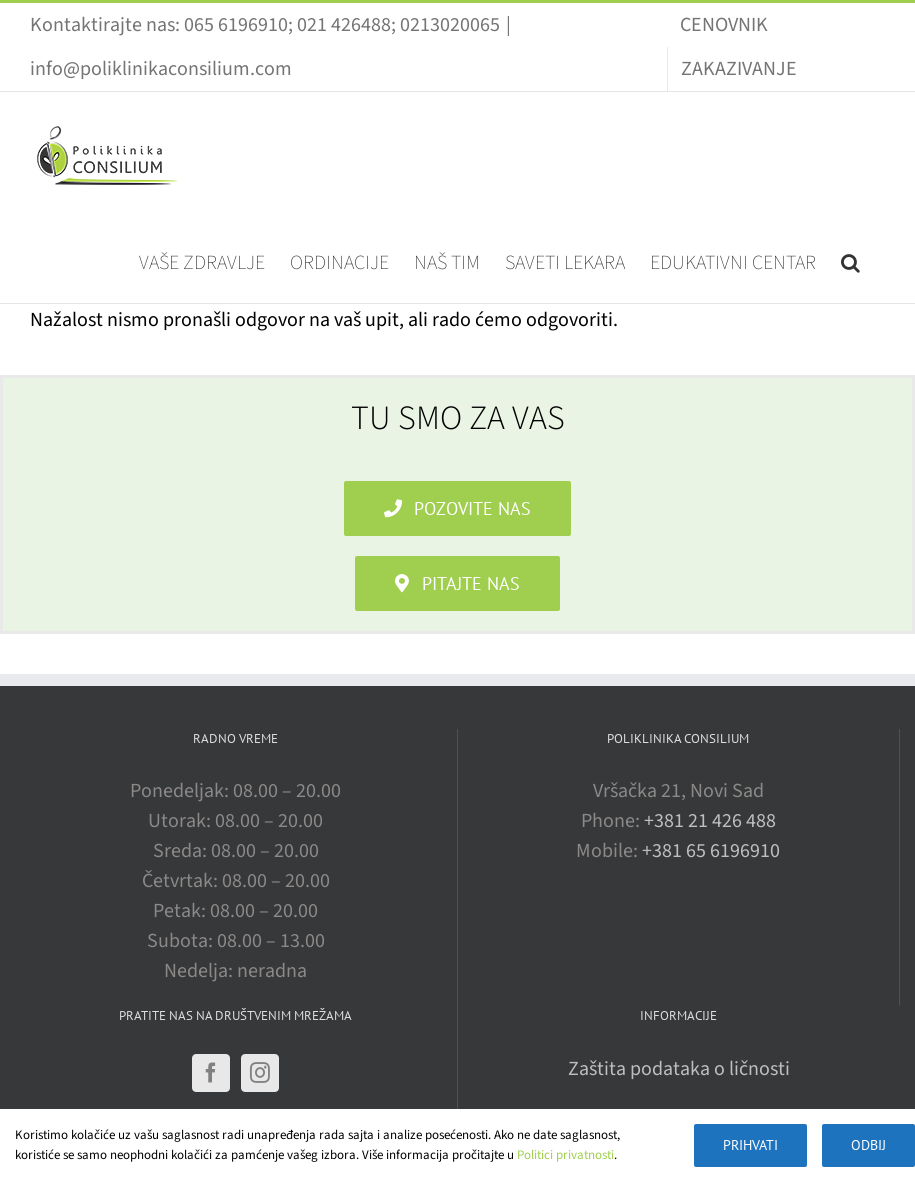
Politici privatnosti (565, 1155)
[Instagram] (260, 1073)
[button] (850, 261)
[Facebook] (211, 1073)
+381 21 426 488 (710, 821)
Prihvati (750, 1145)
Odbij (868, 1145)
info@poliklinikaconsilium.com (161, 69)
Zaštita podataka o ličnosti (679, 1069)
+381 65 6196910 (711, 851)
